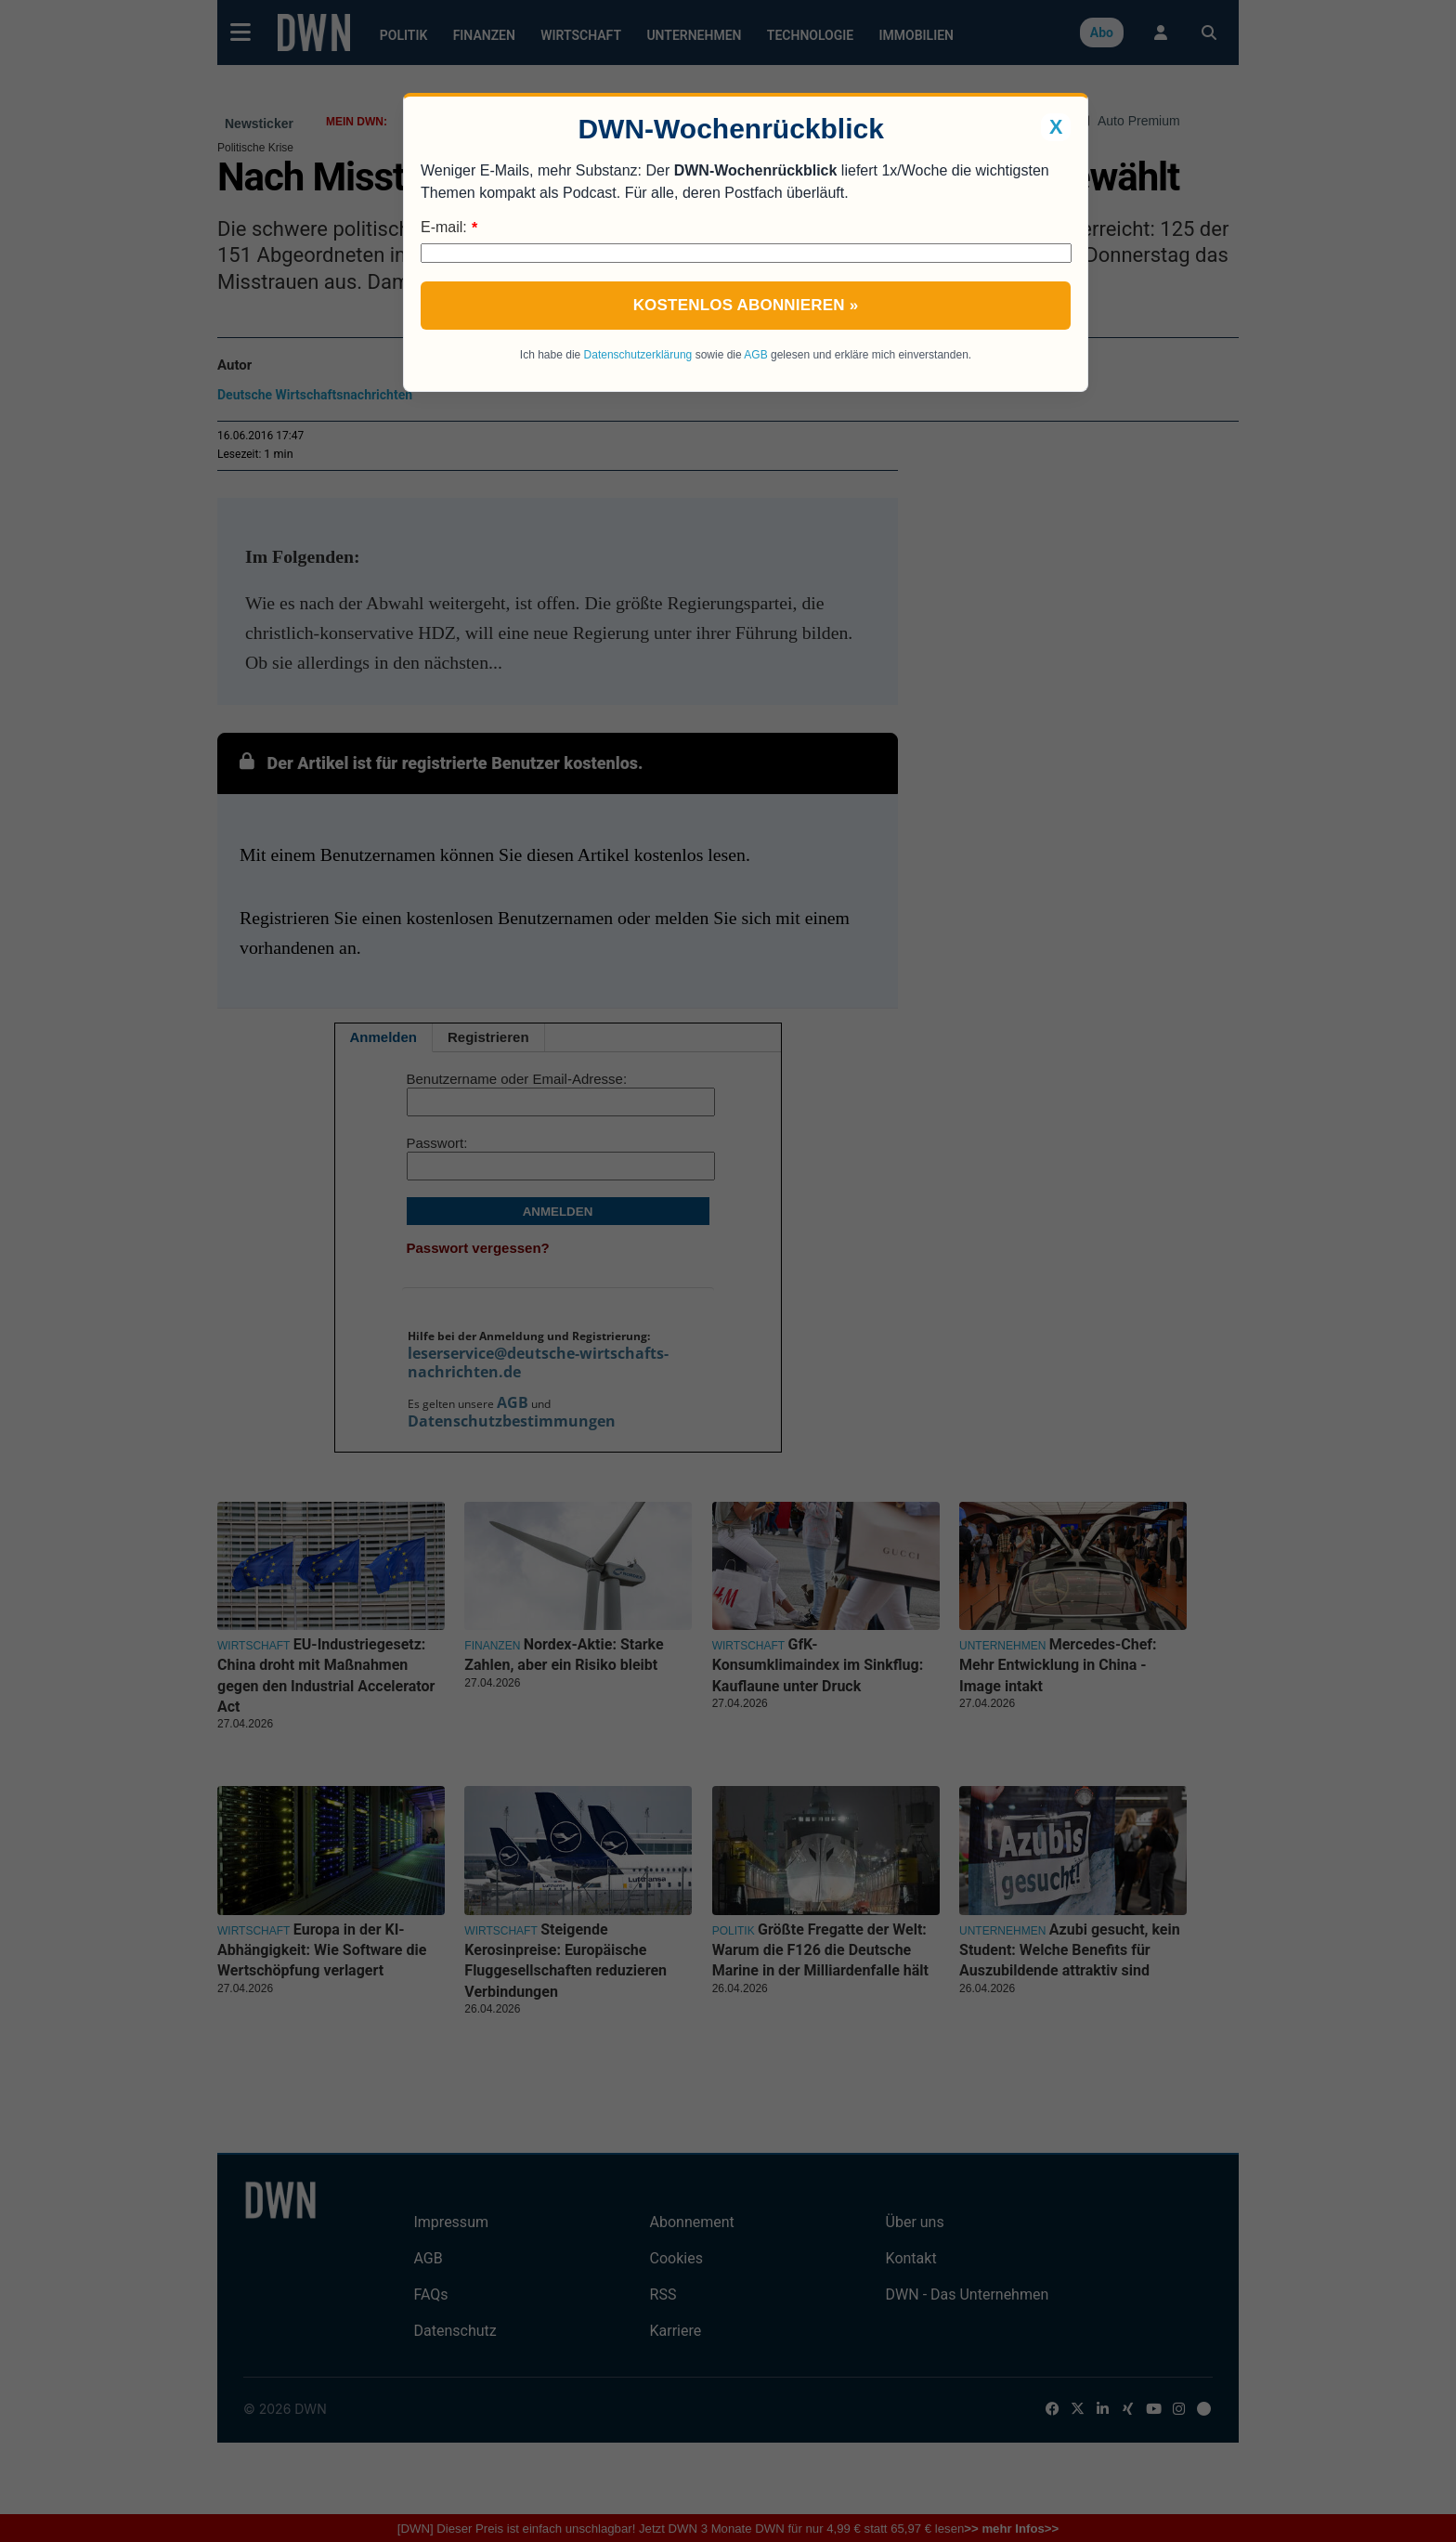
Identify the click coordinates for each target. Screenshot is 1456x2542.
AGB (755, 354)
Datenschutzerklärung (638, 354)
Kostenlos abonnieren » (746, 305)
